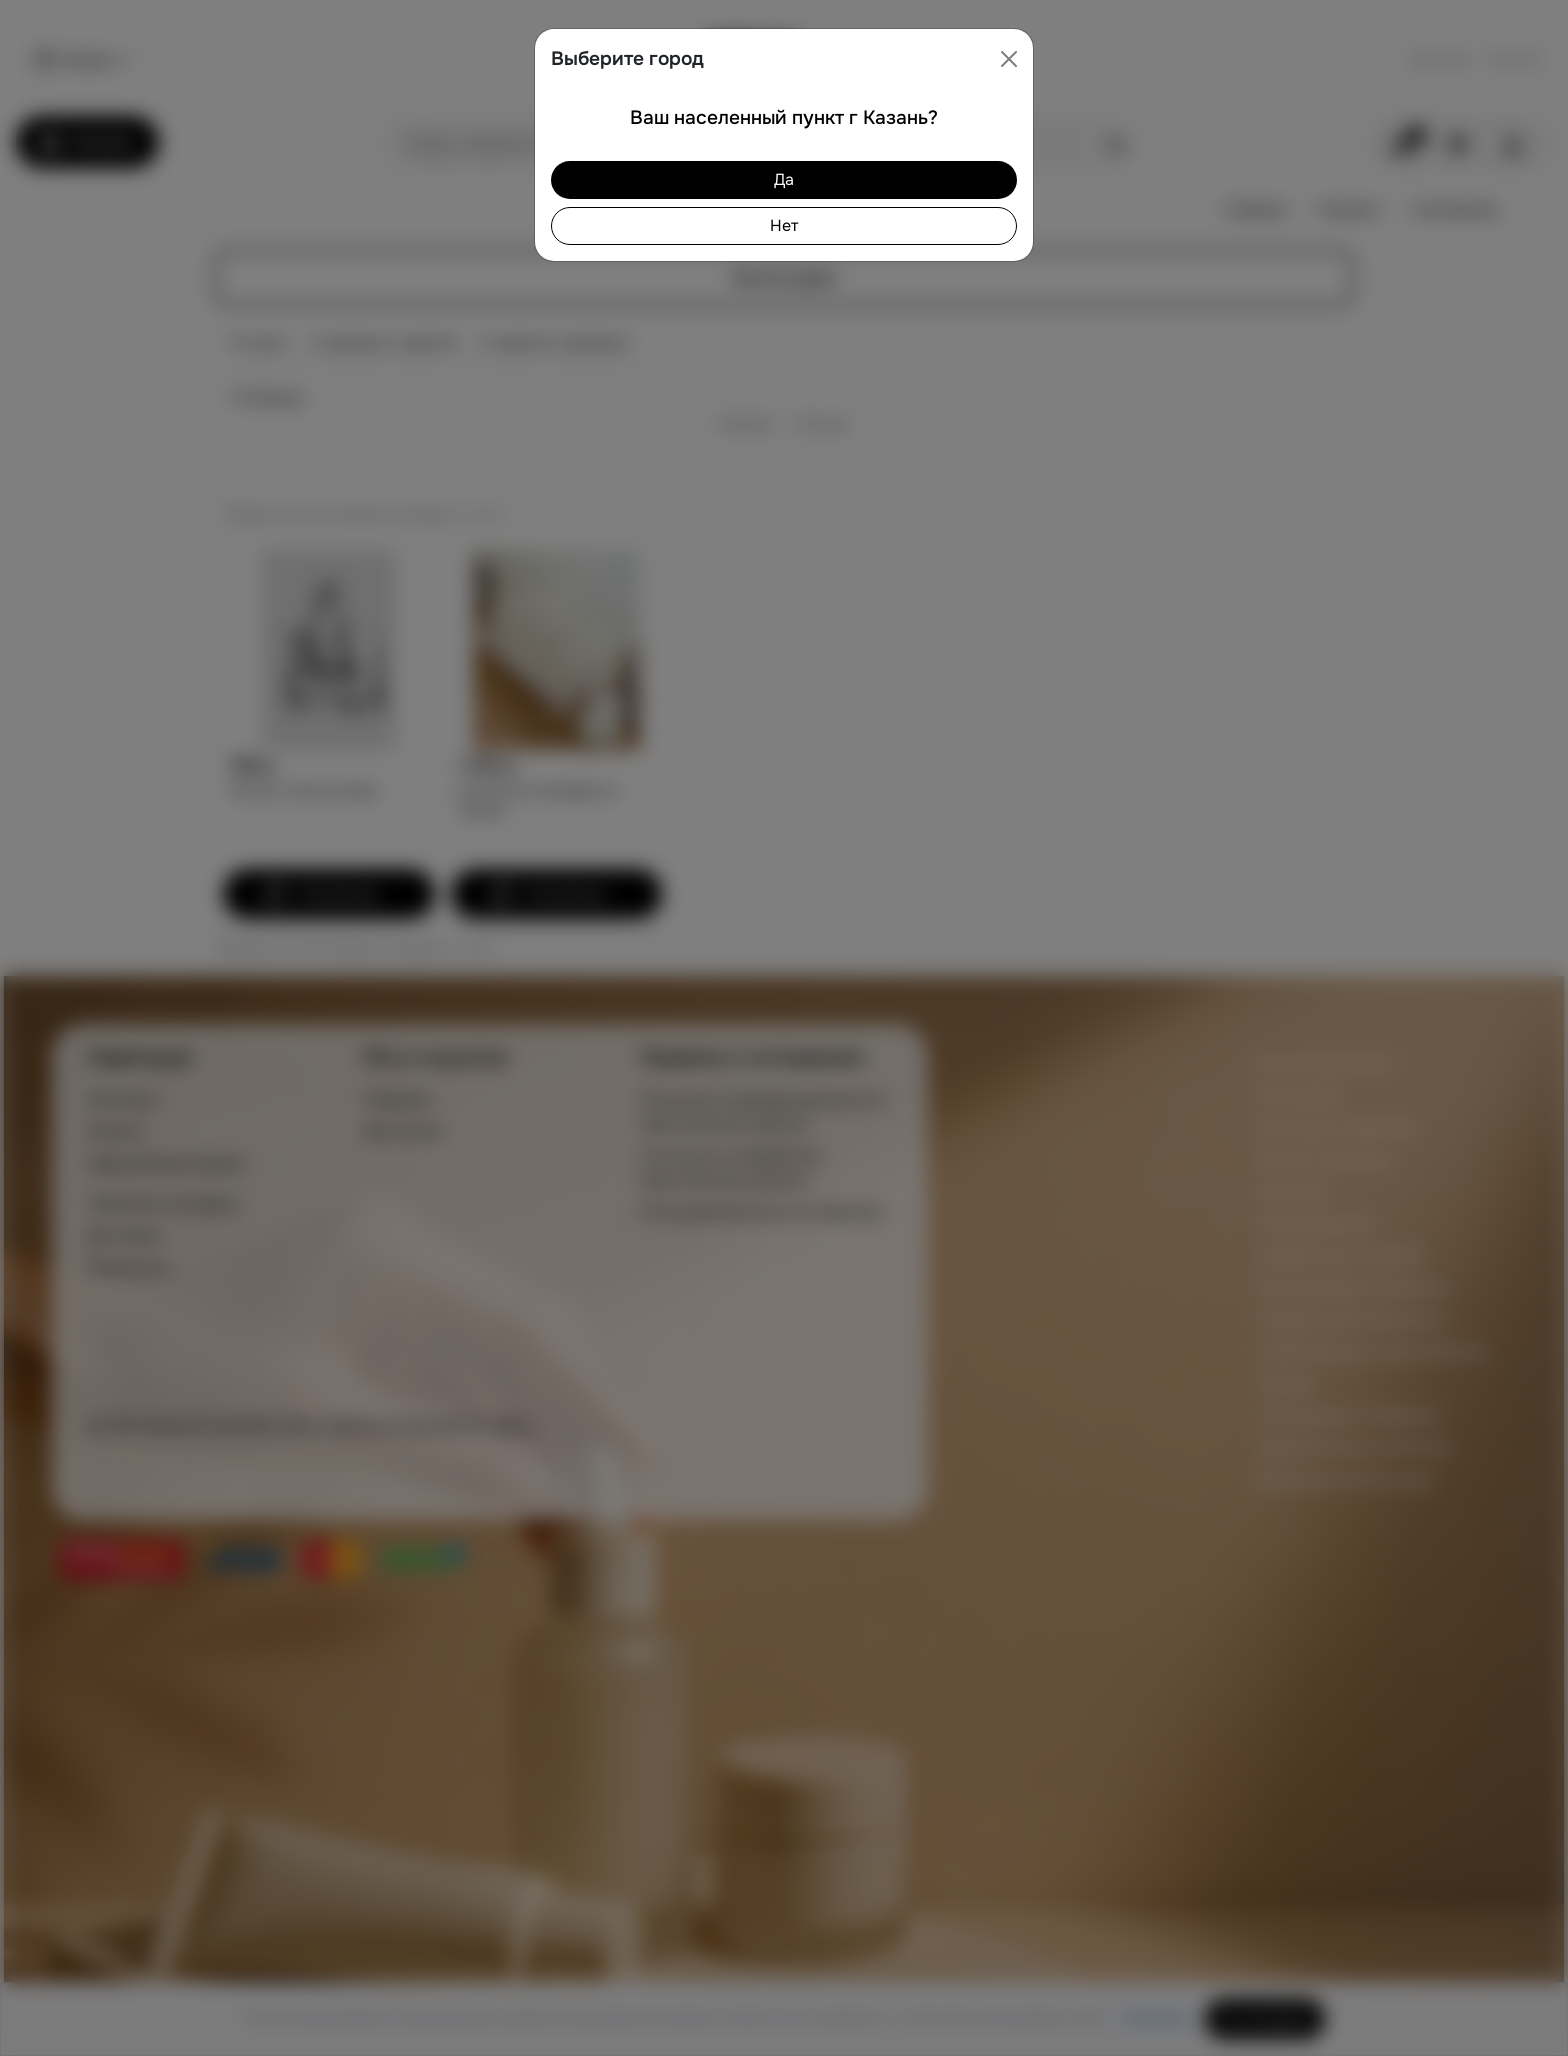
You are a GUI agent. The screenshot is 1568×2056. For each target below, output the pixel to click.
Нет (784, 225)
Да (784, 179)
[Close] (1009, 59)
